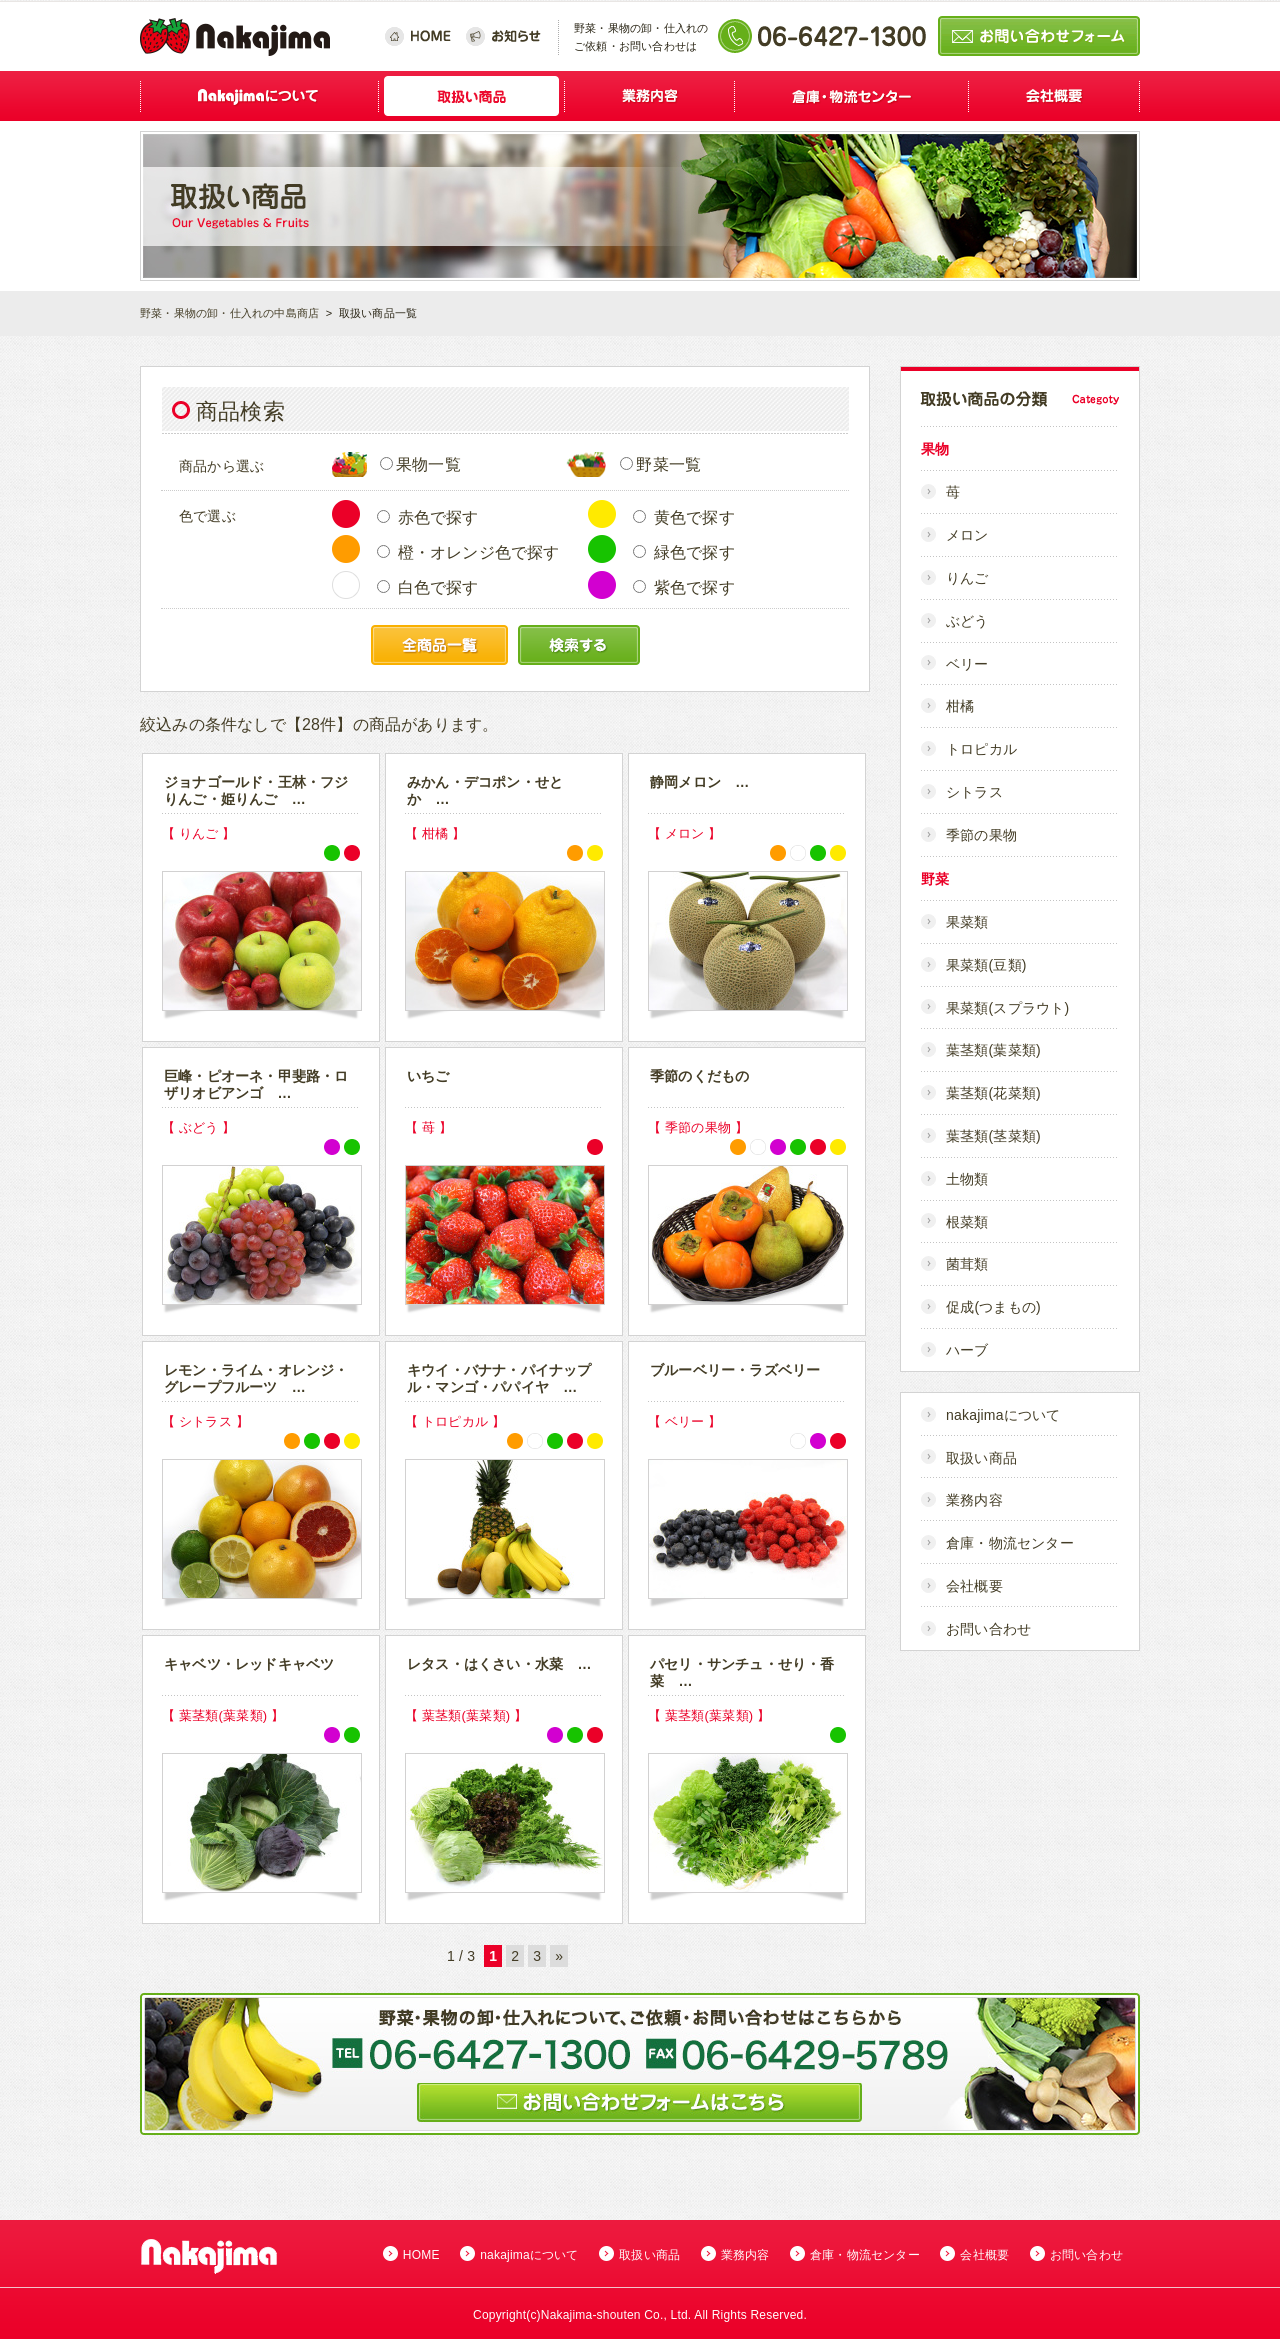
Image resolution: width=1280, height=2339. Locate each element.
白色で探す (428, 587)
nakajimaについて (1003, 1415)
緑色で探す (684, 552)
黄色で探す (684, 517)
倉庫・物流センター (1010, 1543)
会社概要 (974, 1586)
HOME (421, 2255)
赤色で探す (428, 517)
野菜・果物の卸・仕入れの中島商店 (229, 313)
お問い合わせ (988, 1629)
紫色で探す (684, 587)
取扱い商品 (981, 1458)
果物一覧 (420, 464)
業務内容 (974, 1500)
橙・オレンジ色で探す (468, 552)
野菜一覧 (660, 464)
